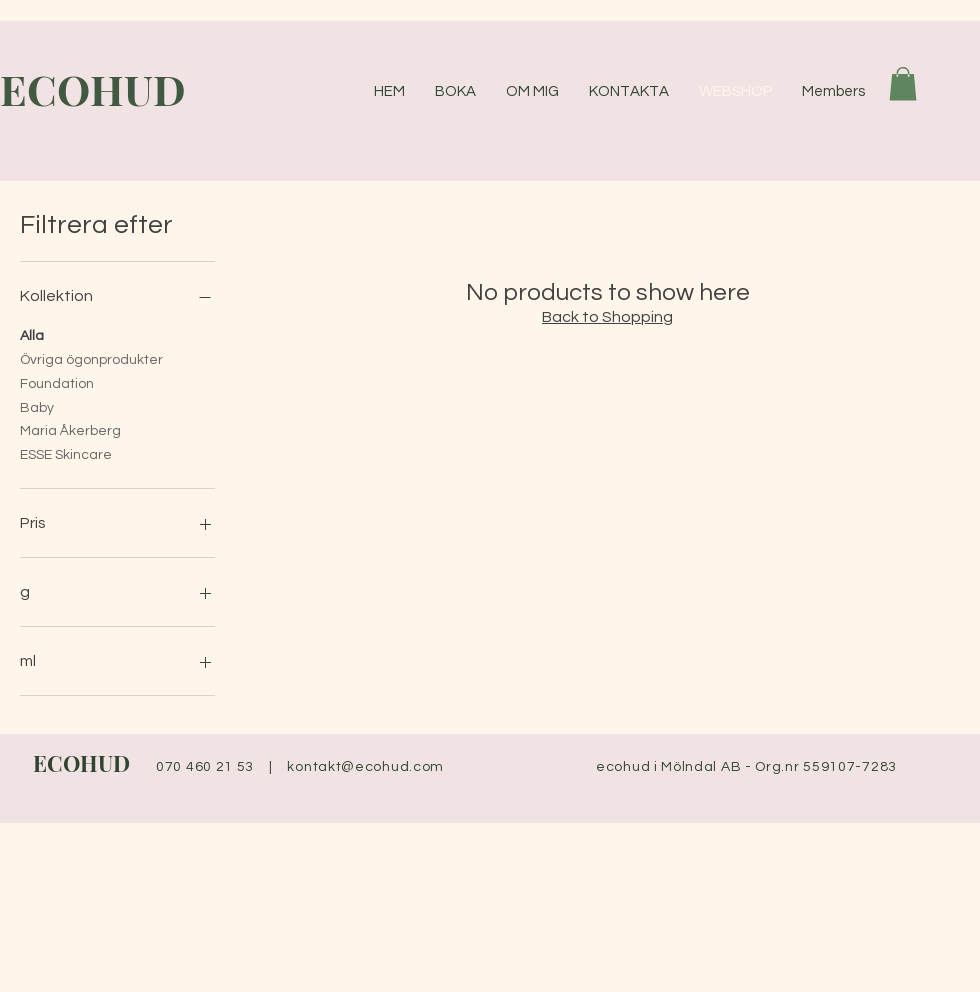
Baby (37, 406)
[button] (903, 83)
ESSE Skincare (66, 453)
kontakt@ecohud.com (365, 767)
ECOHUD (81, 763)
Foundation (57, 382)
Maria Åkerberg (70, 429)
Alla (32, 334)
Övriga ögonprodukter (91, 358)
